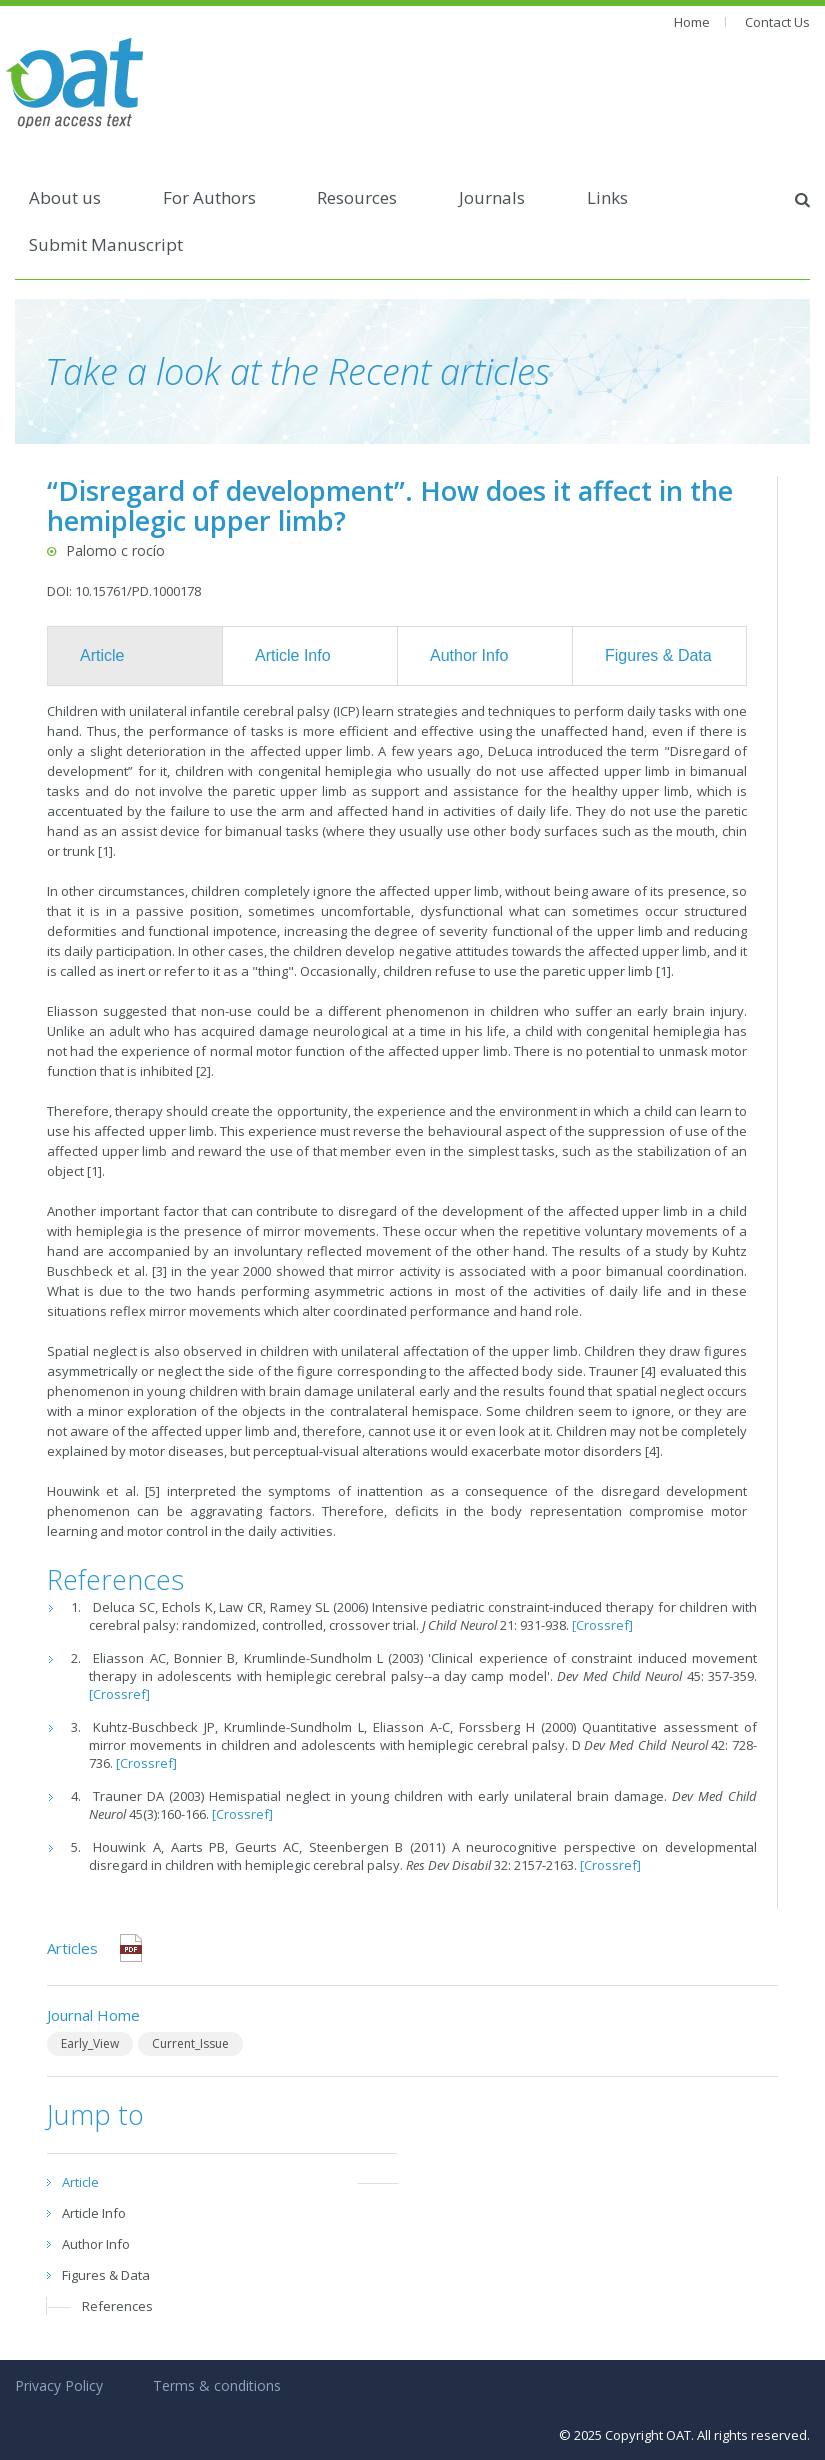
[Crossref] (602, 1625)
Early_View (90, 2043)
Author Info (469, 655)
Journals (492, 197)
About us (65, 197)
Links (607, 197)
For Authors (209, 197)
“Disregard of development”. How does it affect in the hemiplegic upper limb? (390, 505)
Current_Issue (190, 2043)
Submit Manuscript (106, 244)
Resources (357, 197)
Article (102, 655)
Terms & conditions (217, 2385)
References (117, 2306)
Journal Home (93, 2015)
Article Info (293, 655)
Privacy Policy (59, 2385)
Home (692, 22)
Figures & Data (658, 655)
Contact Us (777, 22)
